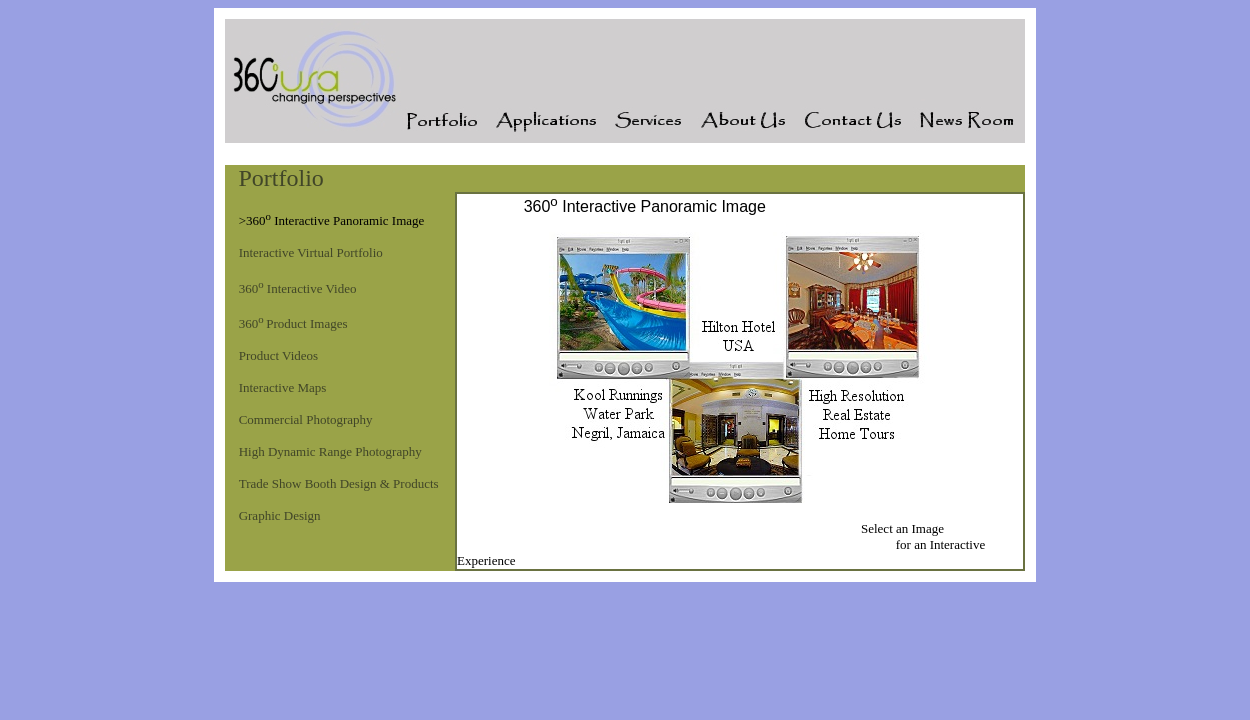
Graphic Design (280, 515)
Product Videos (279, 355)
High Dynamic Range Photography (330, 451)
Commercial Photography (306, 419)
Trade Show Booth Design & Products (339, 483)
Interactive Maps (283, 387)
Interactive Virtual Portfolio (311, 252)
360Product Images (293, 323)
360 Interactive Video (298, 288)
